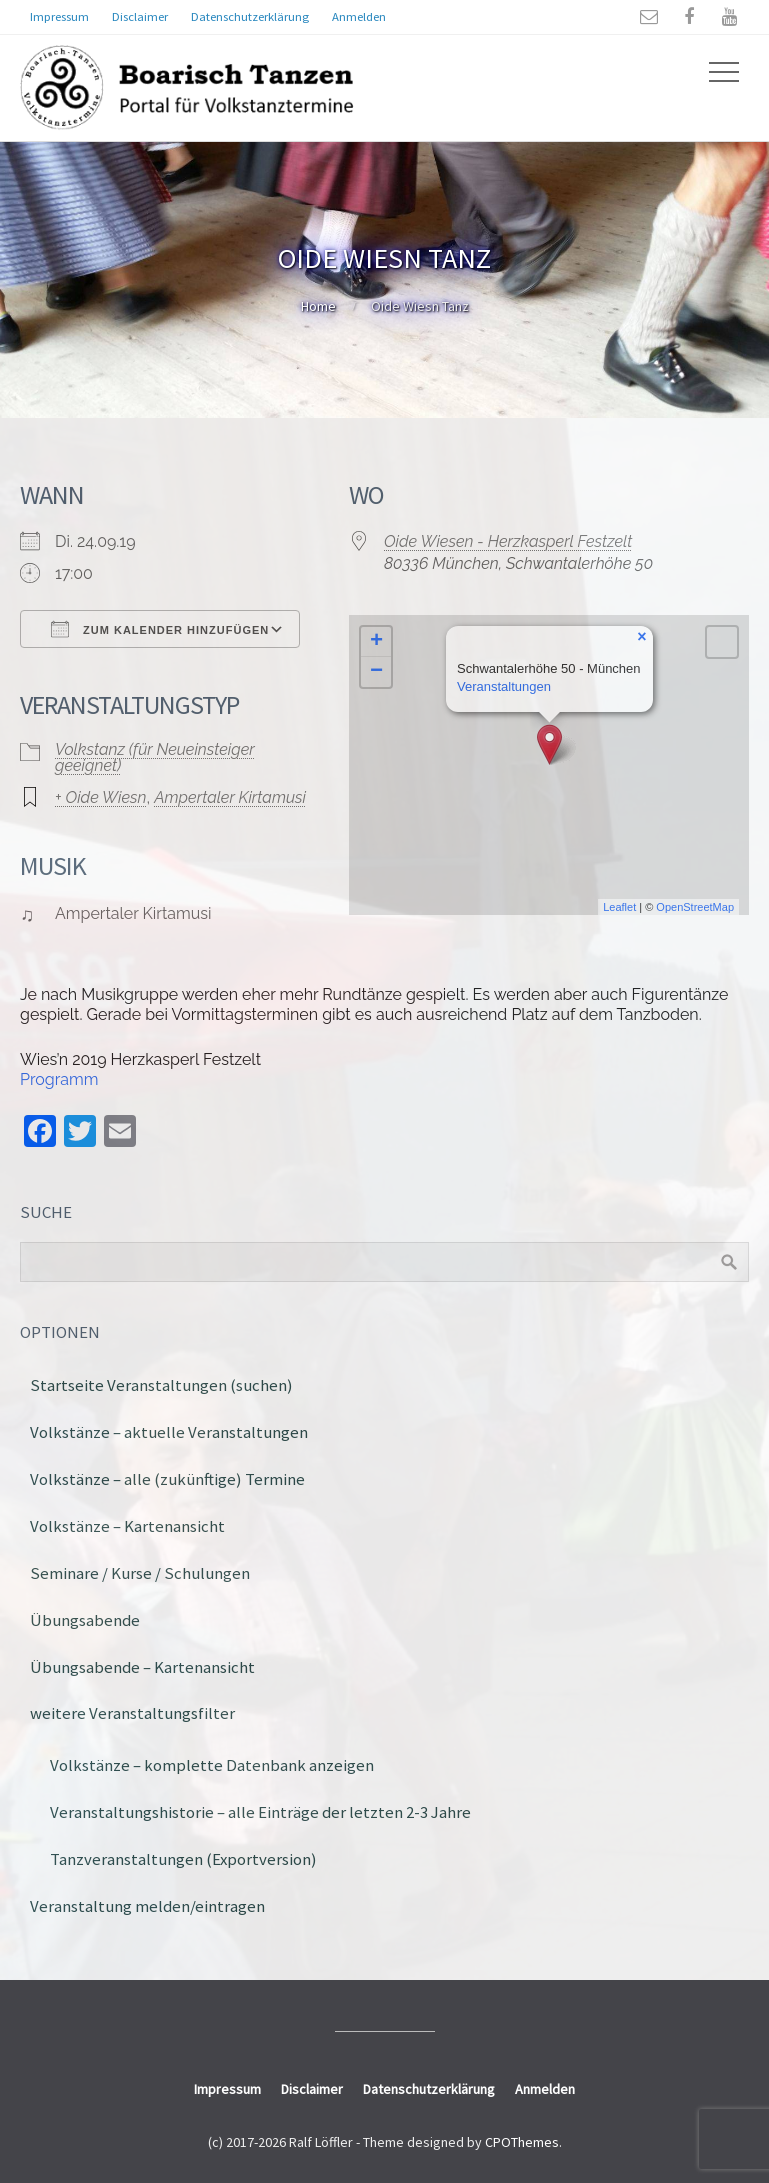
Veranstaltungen (504, 686)
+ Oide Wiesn (100, 797)
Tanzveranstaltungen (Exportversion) (183, 1859)
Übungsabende (85, 1620)
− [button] (376, 672)
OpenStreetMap (695, 907)
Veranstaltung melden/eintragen (147, 1906)
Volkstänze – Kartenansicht (127, 1526)
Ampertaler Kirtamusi (230, 797)
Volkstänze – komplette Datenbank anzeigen (212, 1765)
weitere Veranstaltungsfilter (132, 1713)
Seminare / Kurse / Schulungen (140, 1573)
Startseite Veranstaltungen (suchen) (161, 1385)
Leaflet (619, 907)
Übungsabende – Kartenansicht (142, 1667)
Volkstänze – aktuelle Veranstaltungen (169, 1432)
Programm (59, 1079)
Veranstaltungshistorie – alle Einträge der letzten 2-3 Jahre (260, 1812)
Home (318, 306)
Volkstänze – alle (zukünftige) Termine (167, 1479)
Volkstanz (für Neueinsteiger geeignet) (155, 757)
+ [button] (376, 642)
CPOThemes (522, 2142)
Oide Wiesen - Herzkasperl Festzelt (508, 541)
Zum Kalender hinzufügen (160, 629)
